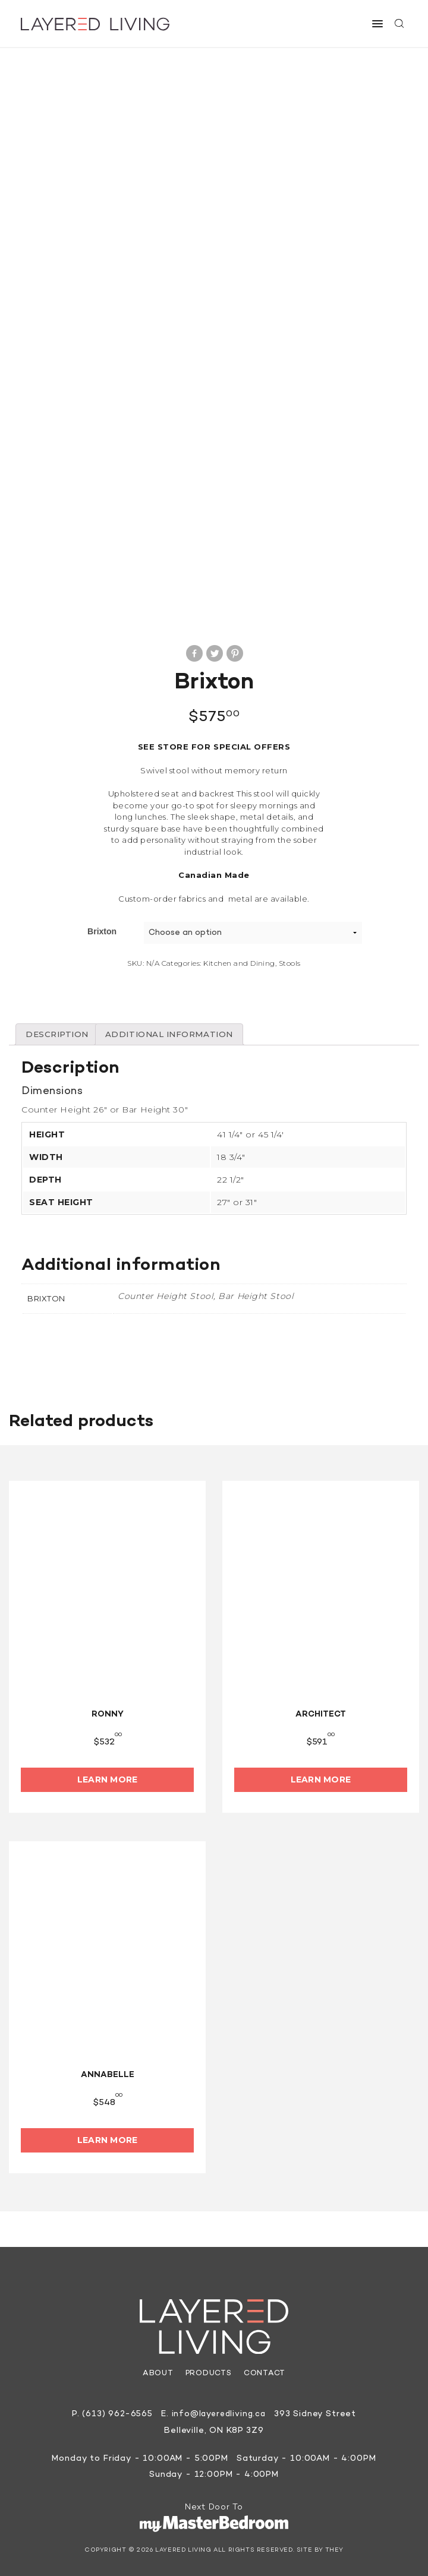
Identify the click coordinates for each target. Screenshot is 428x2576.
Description (59, 1030)
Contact (265, 2370)
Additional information (176, 1030)
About (156, 2370)
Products (208, 2370)
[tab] (58, 1030)
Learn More (107, 1776)
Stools (290, 958)
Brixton (102, 927)
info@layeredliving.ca (219, 2411)
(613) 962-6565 (116, 2411)
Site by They (320, 2546)
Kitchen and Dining (239, 958)
